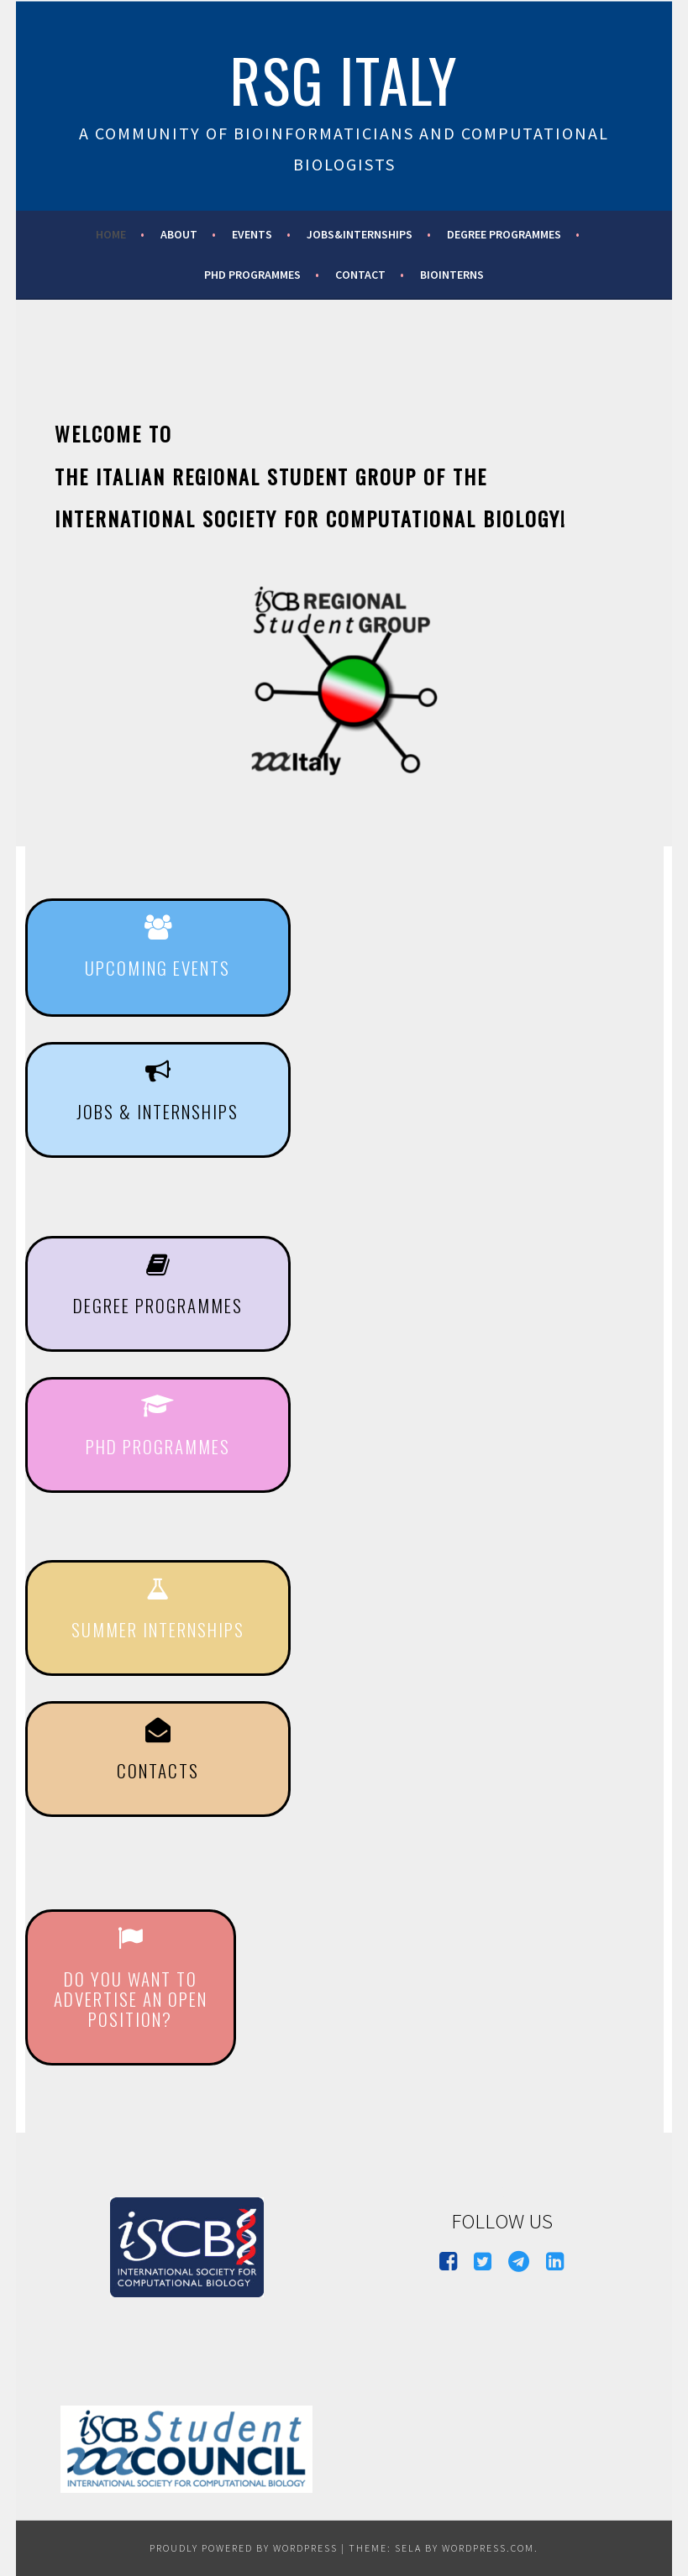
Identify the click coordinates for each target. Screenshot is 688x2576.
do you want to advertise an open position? (130, 1999)
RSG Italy (344, 79)
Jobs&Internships (359, 234)
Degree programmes (504, 234)
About (178, 234)
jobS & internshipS (157, 1111)
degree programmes (158, 1305)
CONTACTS (158, 1770)
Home (111, 234)
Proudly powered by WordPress (244, 2548)
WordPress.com (488, 2548)
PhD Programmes (252, 274)
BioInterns (452, 274)
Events (252, 234)
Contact (360, 274)
